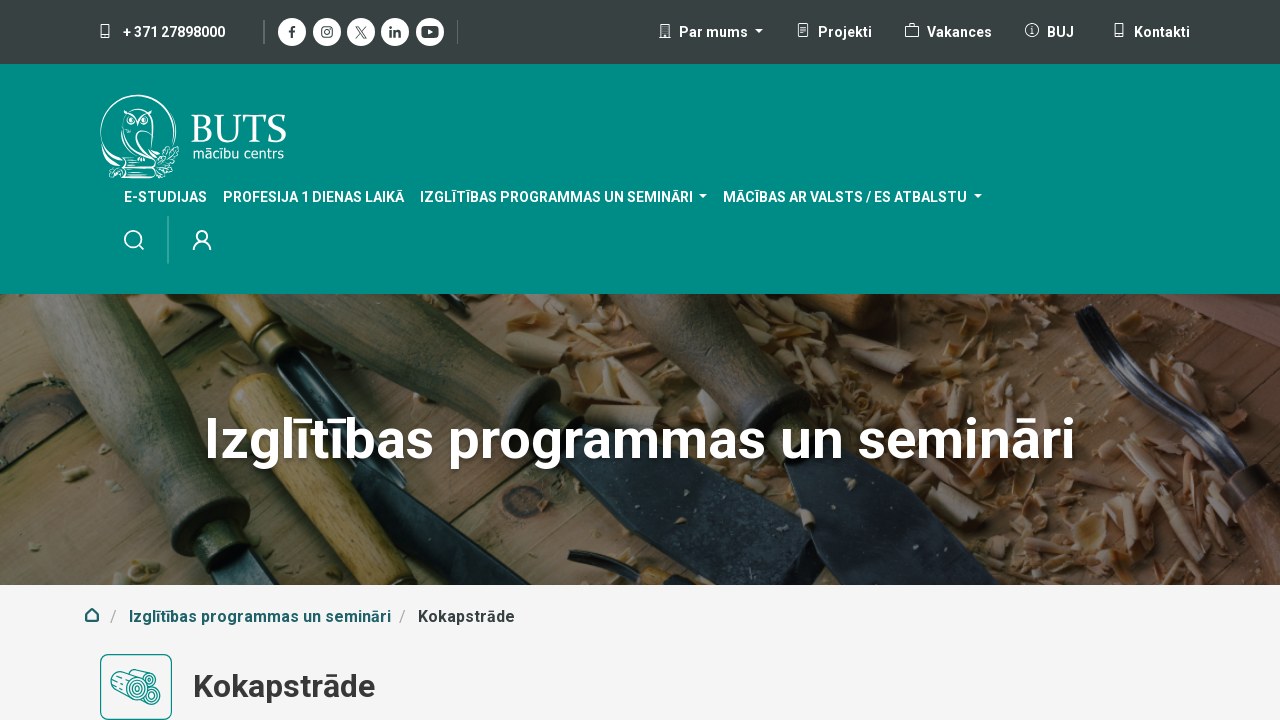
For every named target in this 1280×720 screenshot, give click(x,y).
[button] (710, 32)
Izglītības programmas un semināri (260, 616)
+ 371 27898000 (161, 32)
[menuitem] (165, 197)
